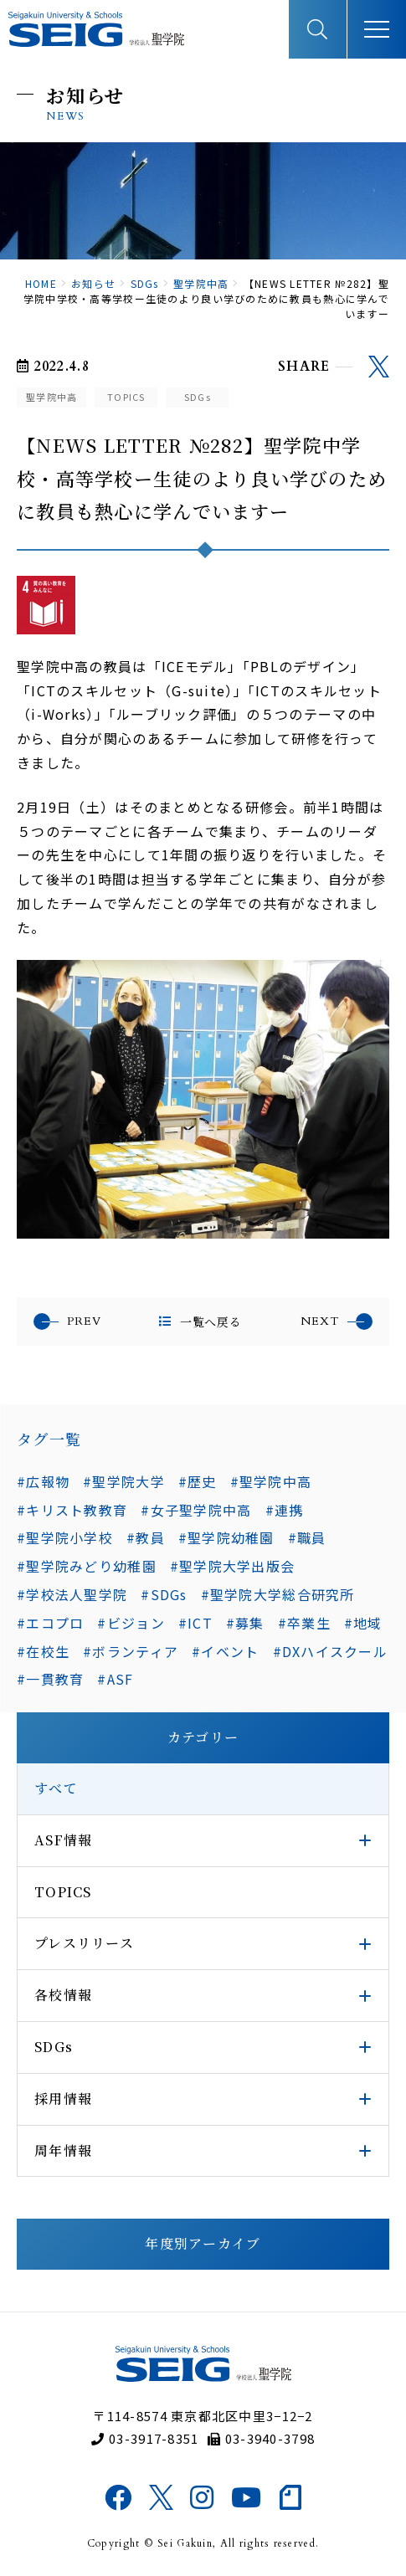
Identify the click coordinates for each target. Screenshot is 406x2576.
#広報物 (43, 1481)
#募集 (245, 1623)
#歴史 (197, 1481)
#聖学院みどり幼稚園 (87, 1566)
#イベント (225, 1651)
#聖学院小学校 (65, 1537)
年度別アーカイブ (202, 2243)
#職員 (307, 1537)
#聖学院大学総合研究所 (278, 1594)
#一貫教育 (50, 1679)
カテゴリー (203, 1737)
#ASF (115, 1679)
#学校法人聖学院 (72, 1594)
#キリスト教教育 (72, 1510)
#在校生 (43, 1651)
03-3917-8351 (145, 2438)
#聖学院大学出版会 (233, 1566)
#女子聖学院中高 (196, 1510)
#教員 (145, 1537)
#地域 (363, 1623)
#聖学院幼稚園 (226, 1537)
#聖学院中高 (271, 1481)
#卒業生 (304, 1623)
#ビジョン (130, 1623)
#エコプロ (50, 1623)
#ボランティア (130, 1651)
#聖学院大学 (124, 1481)
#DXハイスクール (330, 1651)
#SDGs (164, 1594)
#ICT (195, 1623)
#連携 (284, 1510)
